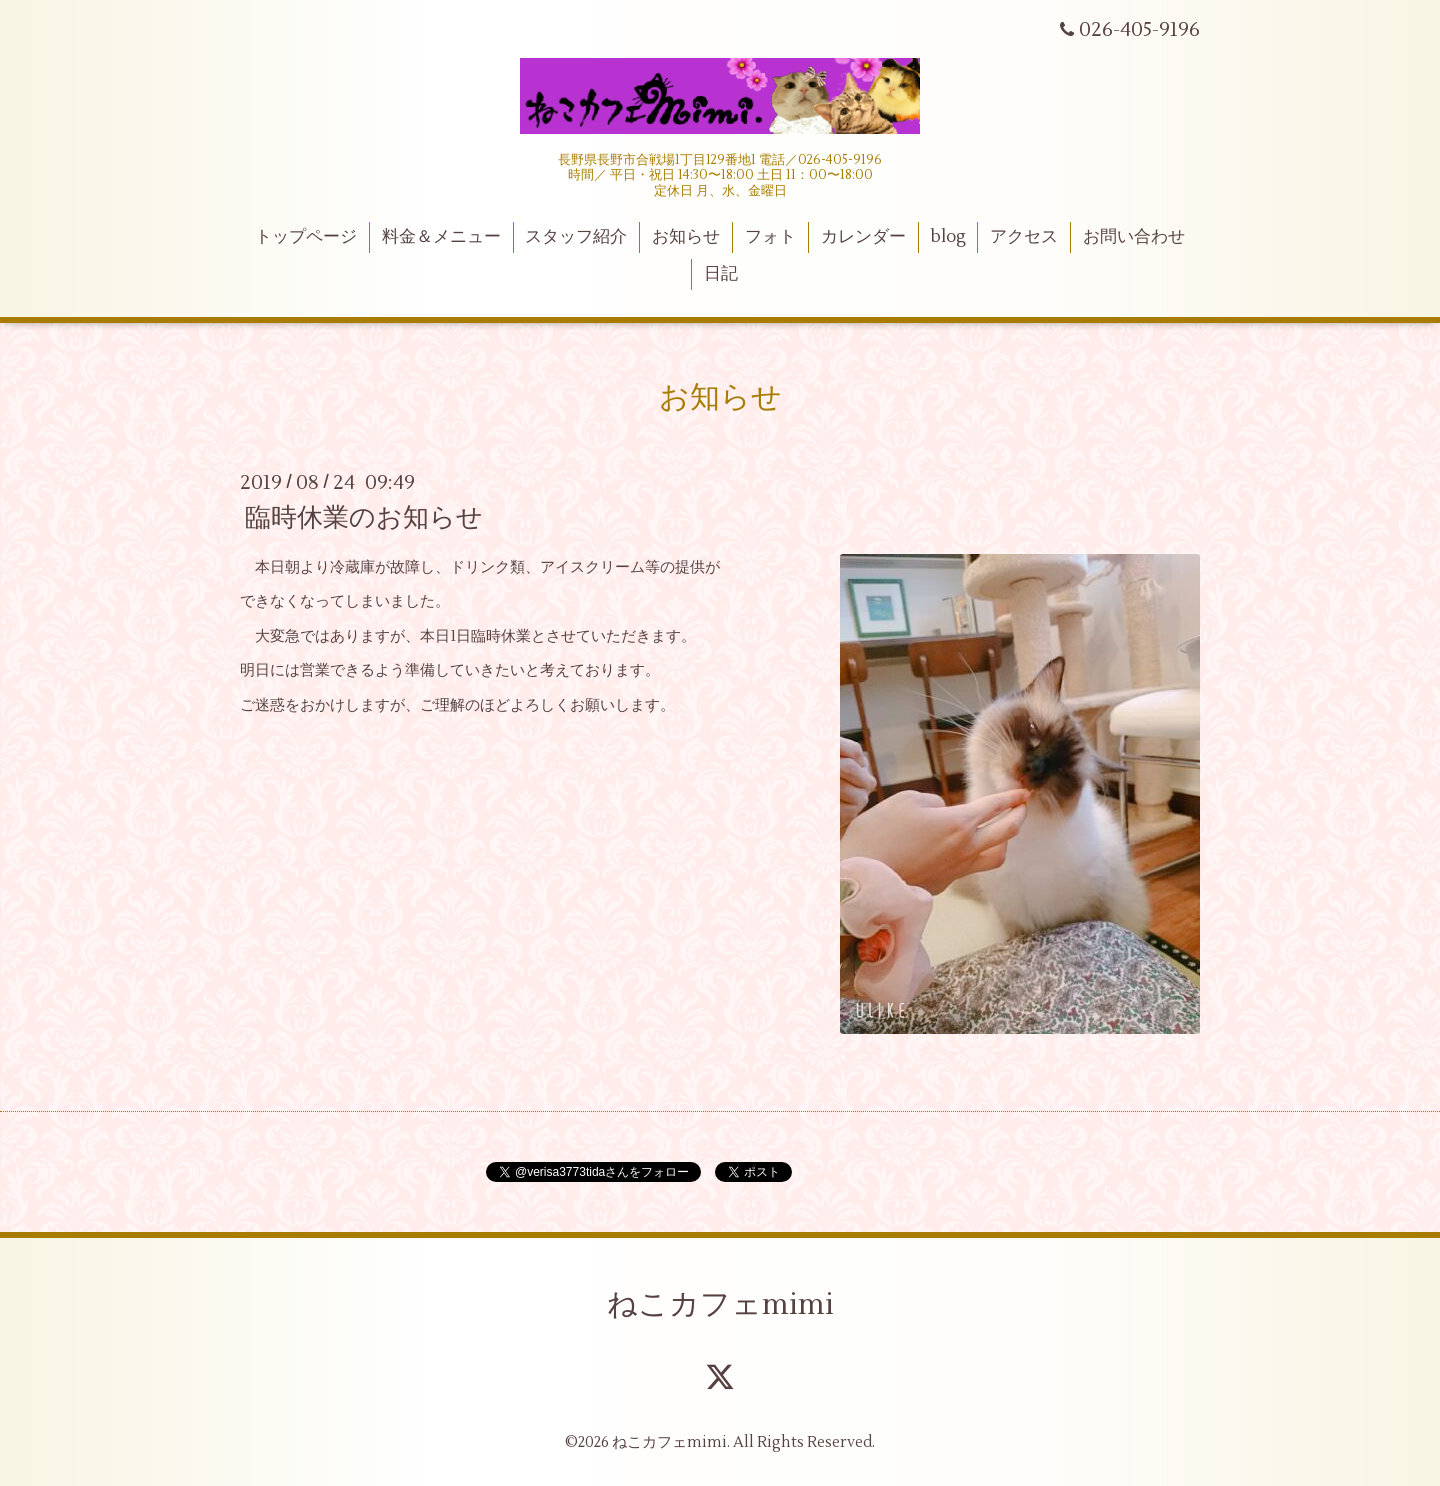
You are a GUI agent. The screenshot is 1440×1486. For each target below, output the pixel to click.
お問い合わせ (1134, 237)
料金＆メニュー (441, 237)
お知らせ (686, 237)
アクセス (1024, 237)
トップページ (306, 237)
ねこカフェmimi (720, 1304)
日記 (721, 274)
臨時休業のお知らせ (364, 518)
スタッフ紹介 (576, 237)
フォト (770, 237)
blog (948, 237)
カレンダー (863, 237)
